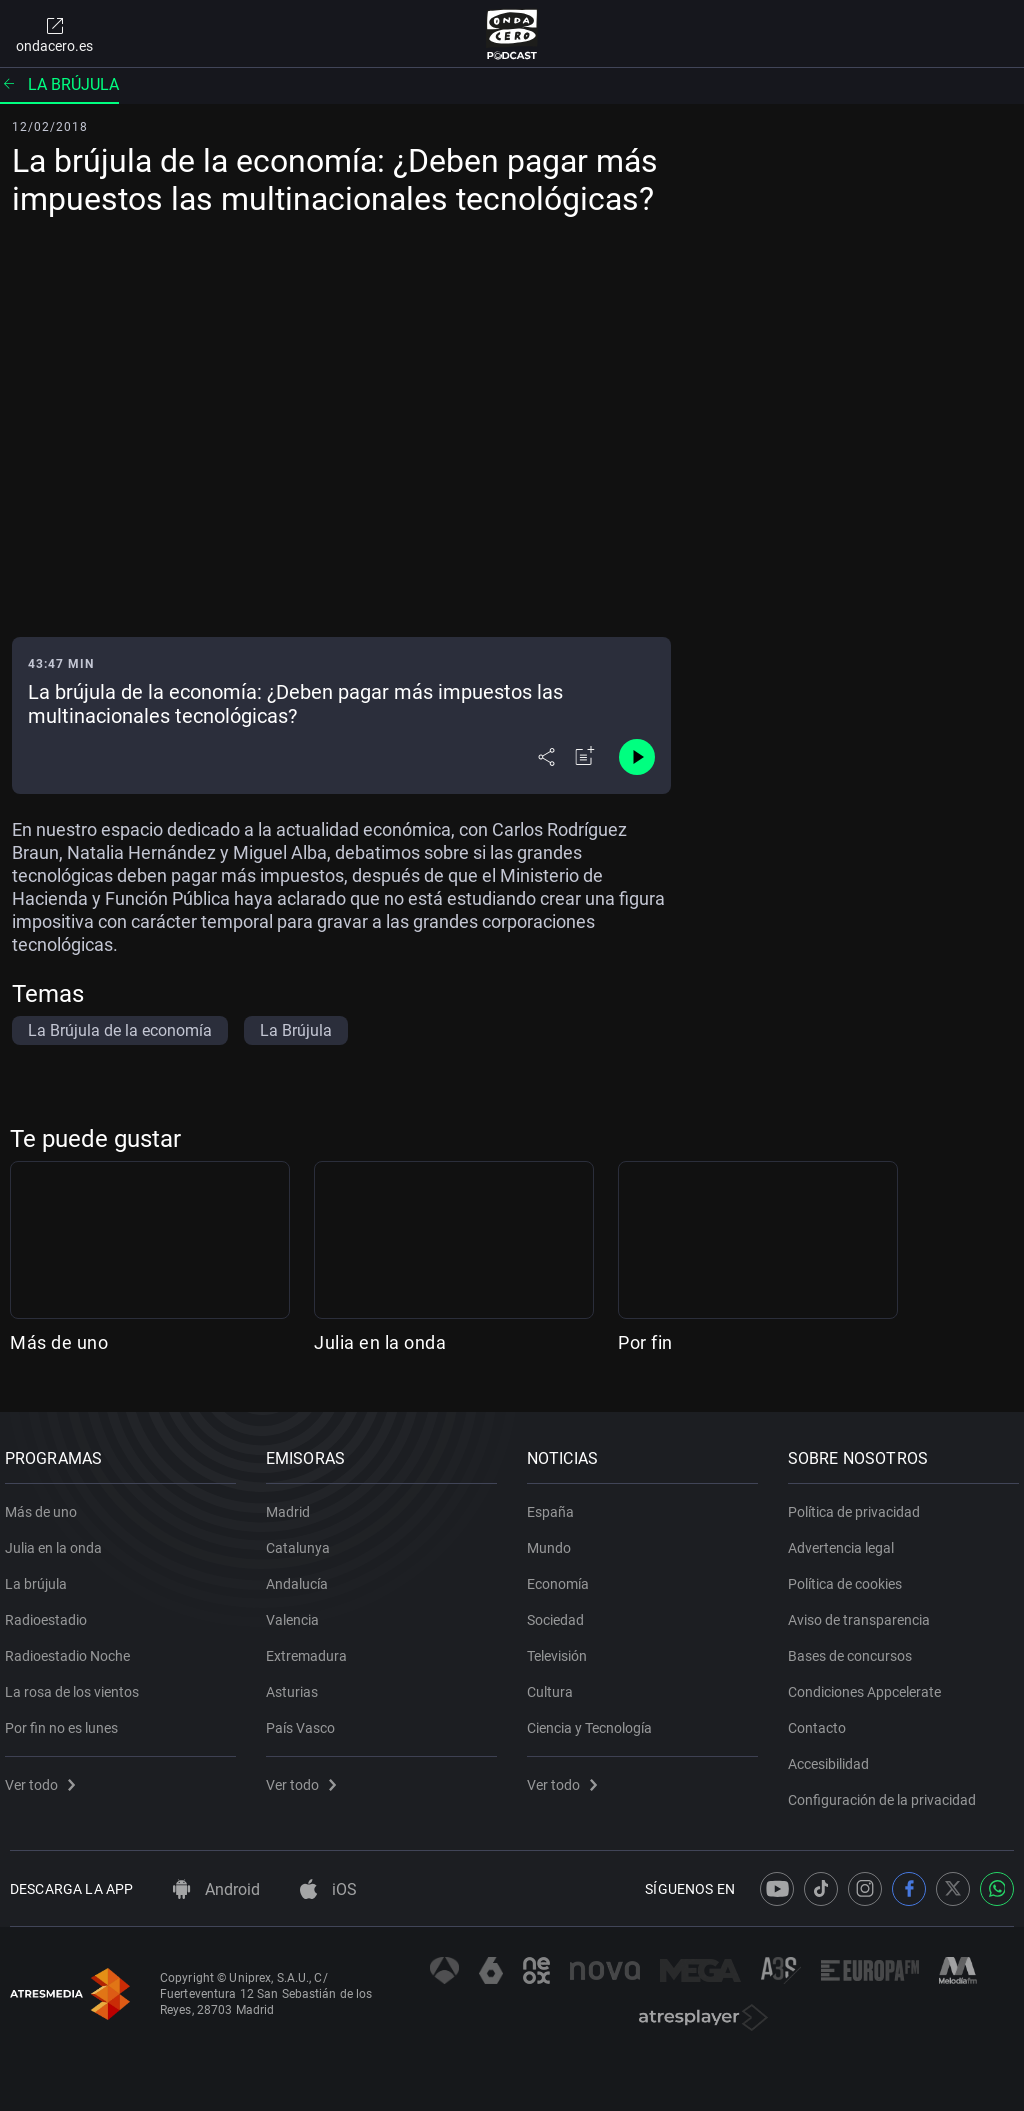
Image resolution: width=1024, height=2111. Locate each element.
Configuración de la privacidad (887, 1792)
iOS (328, 1889)
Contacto (822, 1720)
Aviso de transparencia (864, 1612)
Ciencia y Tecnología (594, 1720)
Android (216, 1889)
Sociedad (560, 1612)
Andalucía (302, 1576)
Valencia (297, 1612)
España (555, 1504)
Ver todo (45, 1777)
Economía (563, 1576)
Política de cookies (850, 1576)
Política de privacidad (859, 1504)
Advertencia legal (846, 1540)
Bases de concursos (855, 1648)
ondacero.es (54, 34)
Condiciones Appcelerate (869, 1684)
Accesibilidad (833, 1756)
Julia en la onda (380, 1342)
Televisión (562, 1648)
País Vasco (305, 1720)
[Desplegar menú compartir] (546, 757)
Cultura (555, 1684)
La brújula (59, 84)
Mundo (554, 1540)
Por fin (645, 1342)
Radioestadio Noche (72, 1648)
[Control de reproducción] (637, 757)
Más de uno (59, 1342)
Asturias (297, 1684)
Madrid (293, 1504)
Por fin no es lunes (66, 1720)
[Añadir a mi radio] (585, 757)
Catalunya (303, 1540)
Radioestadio (51, 1612)
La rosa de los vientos (77, 1684)
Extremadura (311, 1648)
